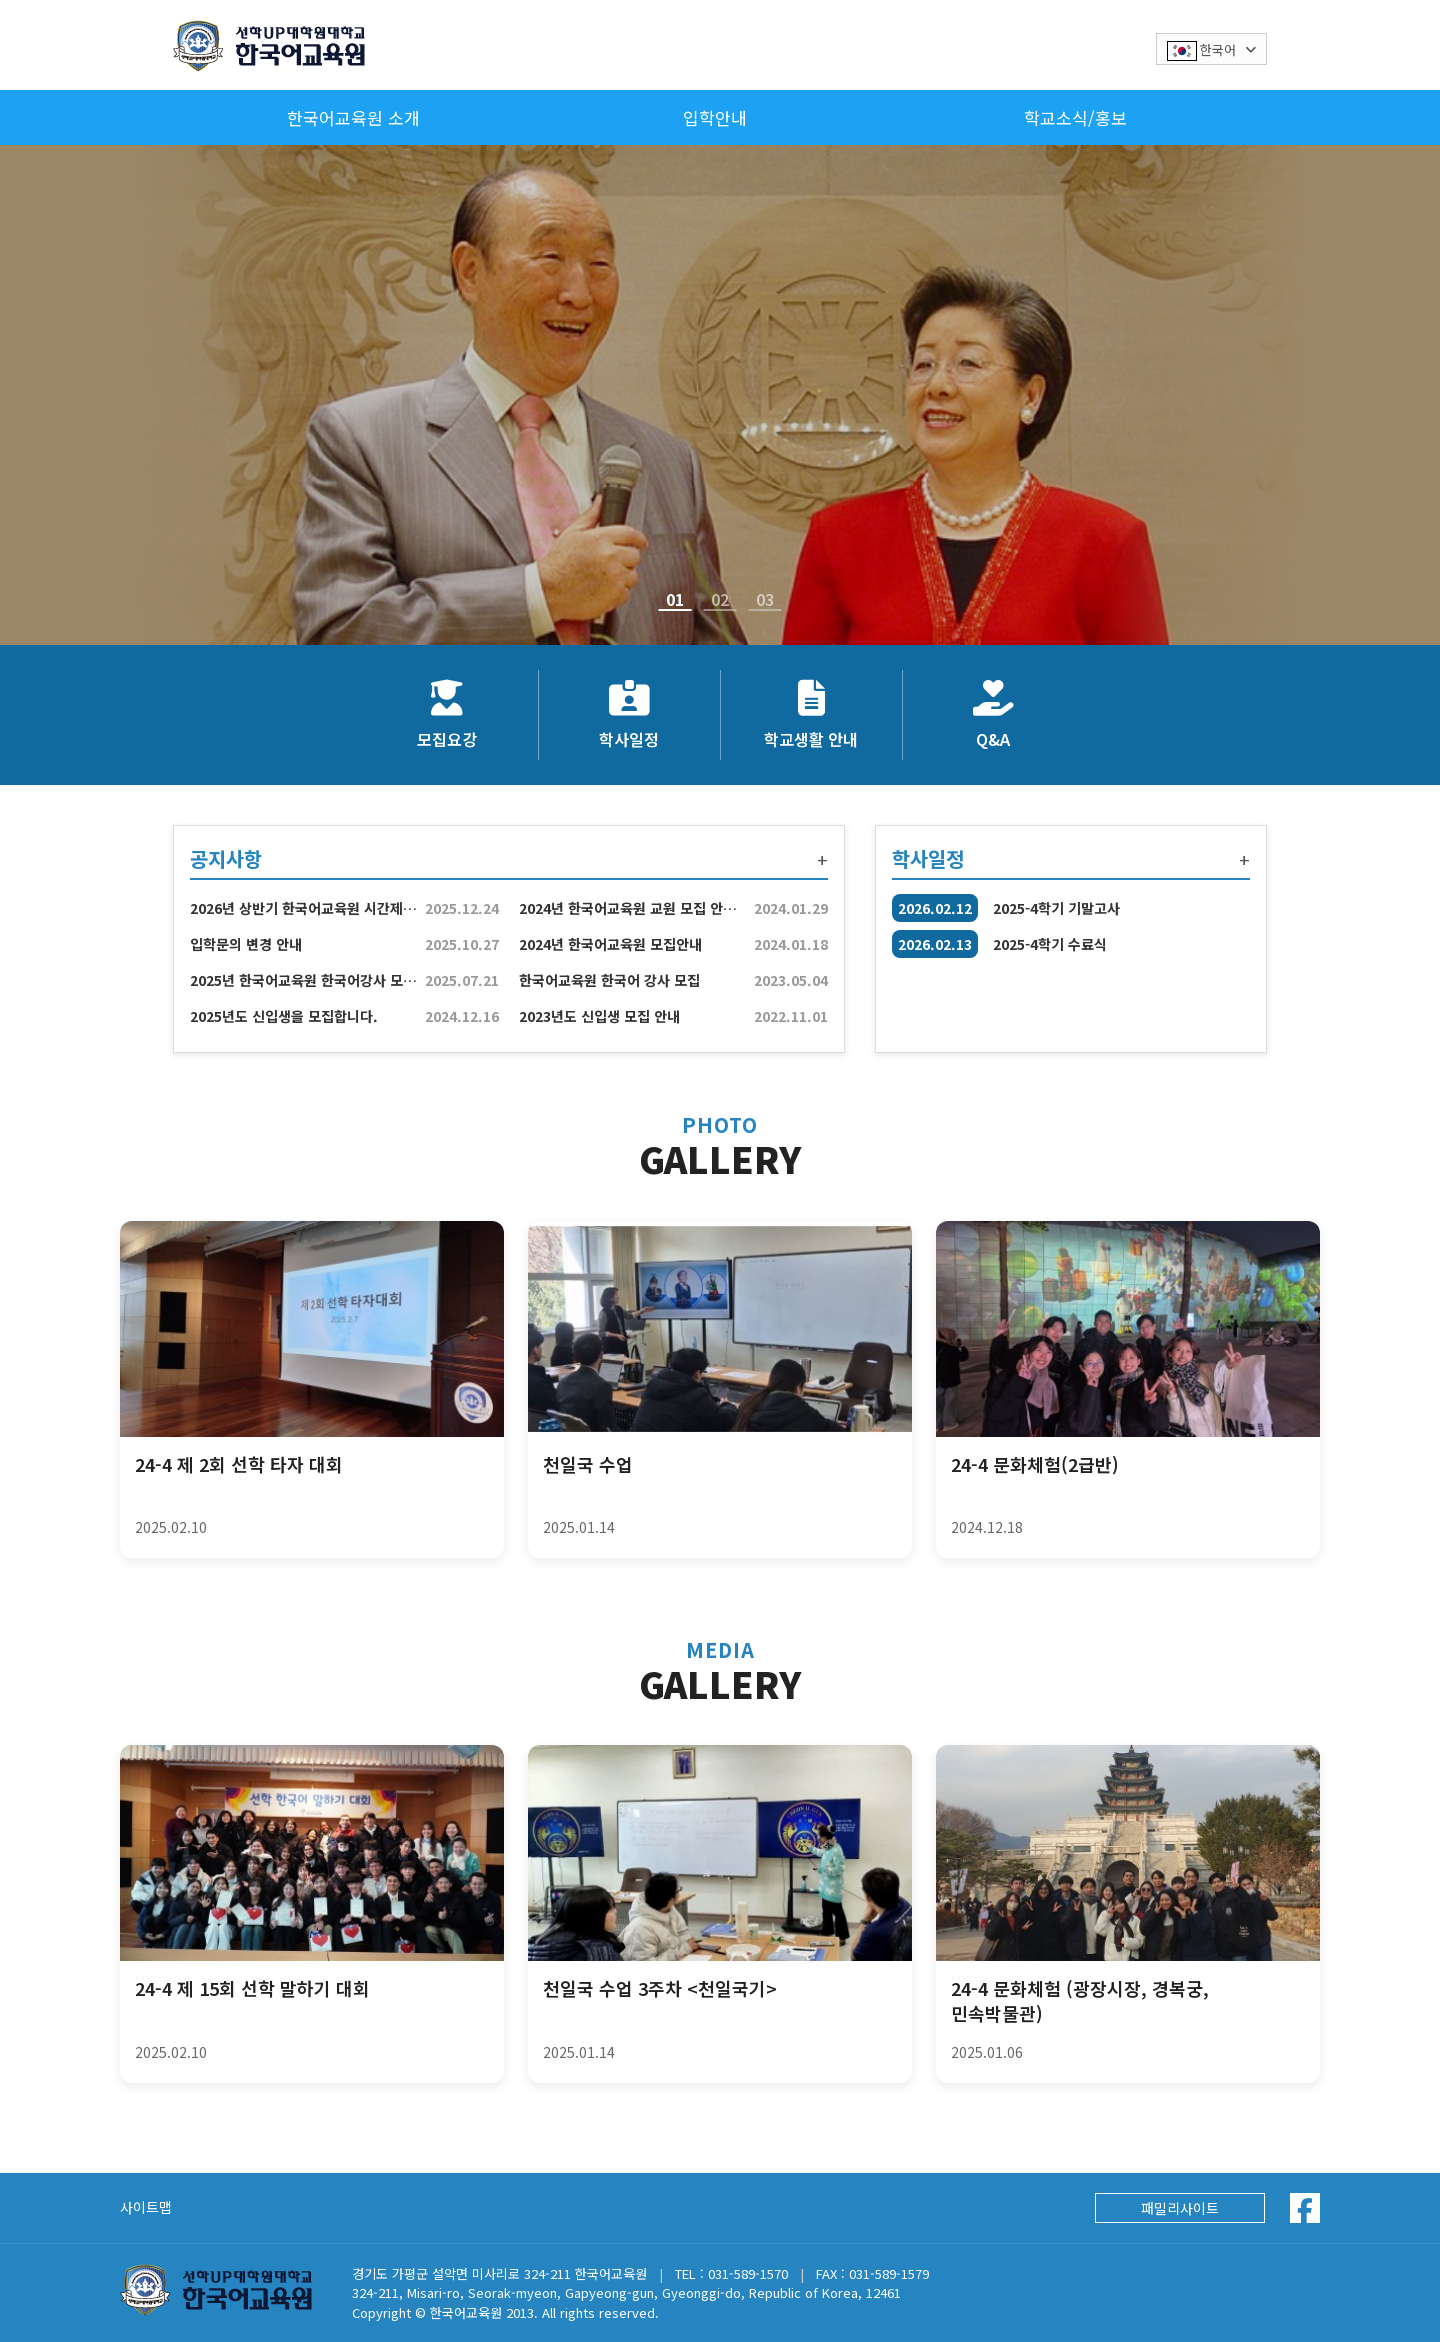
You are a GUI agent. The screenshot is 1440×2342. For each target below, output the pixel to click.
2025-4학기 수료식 (1050, 944)
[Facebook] (1305, 2208)
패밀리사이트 (1180, 2208)
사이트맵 (146, 2207)
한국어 (1211, 50)
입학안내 (715, 117)
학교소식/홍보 (1075, 117)
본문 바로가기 (0, 0)
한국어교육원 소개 (353, 117)
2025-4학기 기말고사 (1056, 908)
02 (720, 603)
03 (765, 603)
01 (675, 603)
